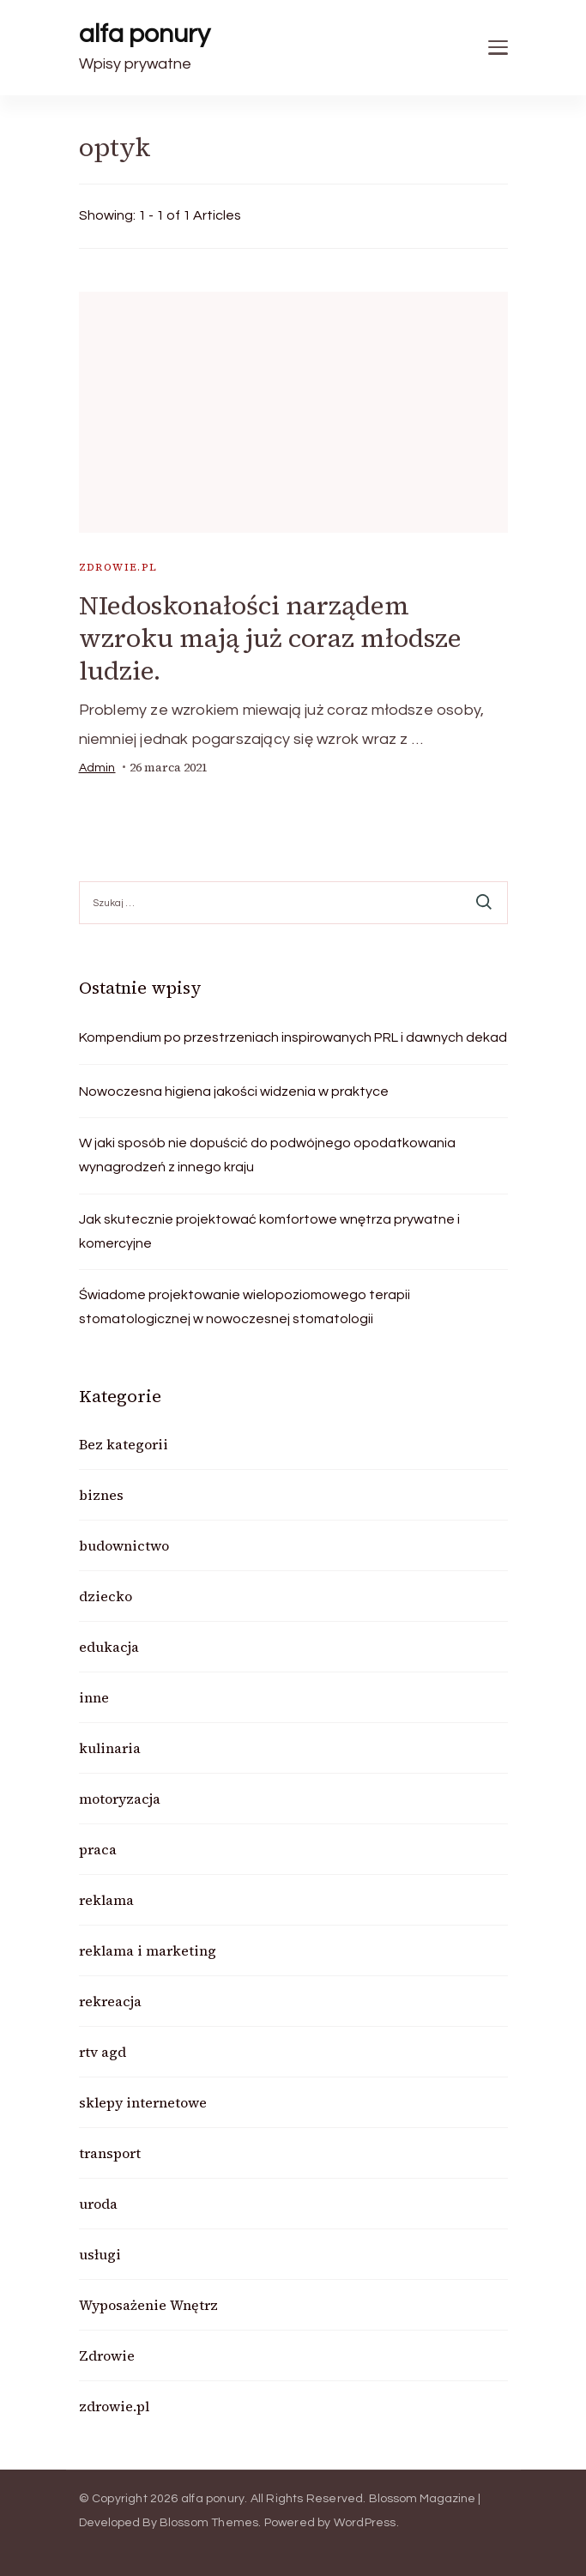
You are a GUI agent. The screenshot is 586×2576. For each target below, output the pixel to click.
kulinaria (110, 1747)
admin (97, 768)
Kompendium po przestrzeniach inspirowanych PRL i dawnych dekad (293, 1037)
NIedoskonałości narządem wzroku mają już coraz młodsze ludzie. (270, 638)
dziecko (105, 1596)
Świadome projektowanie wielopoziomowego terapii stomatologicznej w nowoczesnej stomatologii (244, 1307)
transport (110, 2153)
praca (98, 1849)
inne (94, 1697)
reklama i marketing (147, 1950)
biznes (101, 1494)
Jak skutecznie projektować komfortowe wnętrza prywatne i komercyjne (269, 1231)
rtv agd (102, 2051)
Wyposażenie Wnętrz (148, 2304)
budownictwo (124, 1545)
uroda (98, 2203)
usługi (100, 2254)
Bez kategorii (123, 1444)
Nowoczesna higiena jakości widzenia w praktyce (234, 1091)
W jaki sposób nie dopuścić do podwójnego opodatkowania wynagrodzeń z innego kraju (267, 1155)
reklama (106, 1899)
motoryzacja (119, 1798)
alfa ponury (144, 34)
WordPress (365, 2523)
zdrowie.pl (118, 567)
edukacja (109, 1646)
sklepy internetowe (143, 2102)
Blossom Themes (209, 2523)
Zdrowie (107, 2355)
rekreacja (110, 2001)
